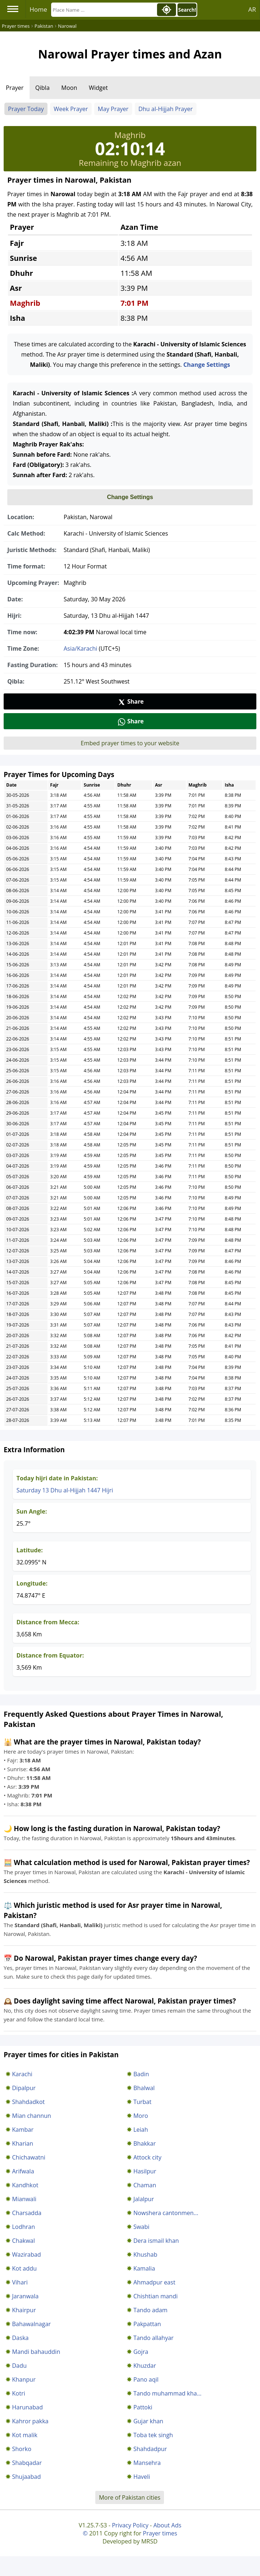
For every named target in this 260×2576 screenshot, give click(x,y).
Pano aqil (145, 2379)
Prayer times (160, 2533)
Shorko (21, 2449)
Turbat (142, 2102)
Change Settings (206, 365)
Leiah (140, 2130)
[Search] (103, 9)
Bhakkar (144, 2143)
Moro (140, 2116)
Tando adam (150, 2310)
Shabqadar (27, 2463)
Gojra (140, 2352)
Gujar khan (148, 2421)
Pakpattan (147, 2324)
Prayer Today (26, 109)
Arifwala (23, 2171)
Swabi (141, 2227)
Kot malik (24, 2435)
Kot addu (24, 2268)
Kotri (18, 2393)
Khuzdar (144, 2366)
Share (131, 701)
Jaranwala (25, 2296)
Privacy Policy (130, 2525)
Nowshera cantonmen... (165, 2213)
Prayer (15, 88)
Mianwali (24, 2199)
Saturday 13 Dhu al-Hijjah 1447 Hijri (64, 1490)
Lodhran (23, 2227)
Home (38, 9)
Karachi (22, 2074)
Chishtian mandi (155, 2296)
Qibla (42, 88)
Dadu (19, 2366)
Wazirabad (26, 2254)
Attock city (147, 2157)
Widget (98, 88)
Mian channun (31, 2116)
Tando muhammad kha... (167, 2393)
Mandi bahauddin (36, 2352)
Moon (69, 88)
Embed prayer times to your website (130, 743)
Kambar (23, 2130)
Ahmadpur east (154, 2282)
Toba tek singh (153, 2435)
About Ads (167, 2525)
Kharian (22, 2143)
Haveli (141, 2477)
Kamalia (144, 2268)
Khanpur (23, 2379)
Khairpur (24, 2310)
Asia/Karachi (80, 648)
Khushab (145, 2254)
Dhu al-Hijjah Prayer (165, 109)
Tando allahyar (153, 2338)
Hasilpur (144, 2171)
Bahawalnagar (31, 2324)
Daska (20, 2338)
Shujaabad (26, 2477)
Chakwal (23, 2241)
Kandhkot (25, 2185)
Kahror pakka (30, 2421)
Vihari (20, 2282)
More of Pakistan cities (129, 2497)
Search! (187, 10)
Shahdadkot (28, 2102)
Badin (141, 2074)
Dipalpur (24, 2088)
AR (252, 9)
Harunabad (27, 2407)
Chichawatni (28, 2157)
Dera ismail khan (156, 2241)
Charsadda (26, 2213)
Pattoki (142, 2407)
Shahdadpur (150, 2449)
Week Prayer (71, 109)
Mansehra (147, 2463)
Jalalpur (143, 2199)
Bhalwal (143, 2088)
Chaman (144, 2185)
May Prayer (113, 109)
